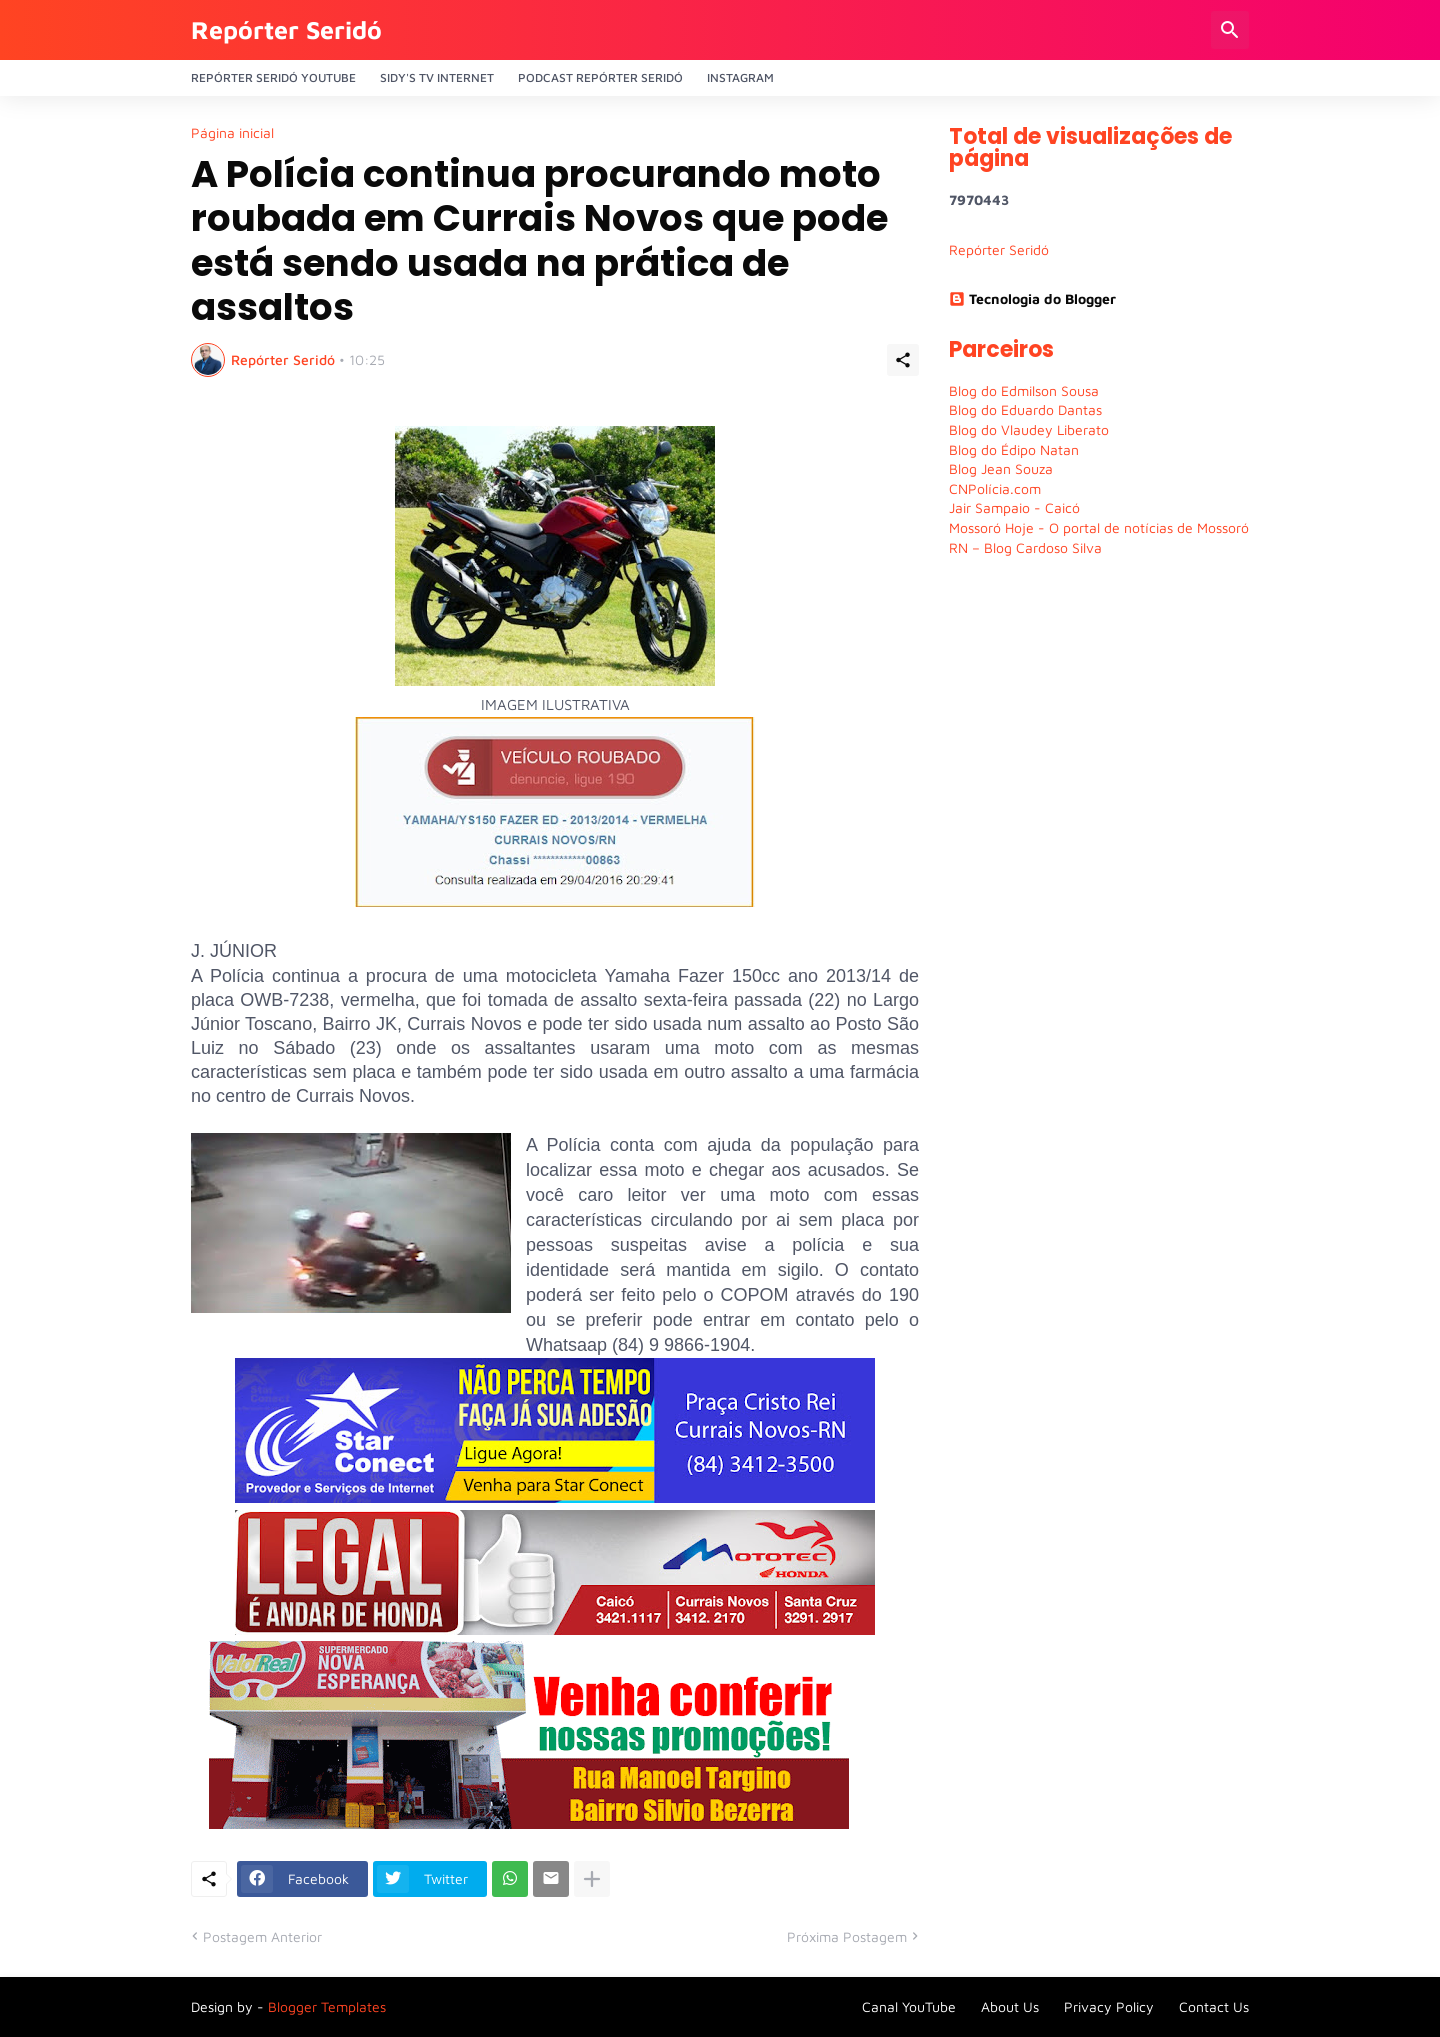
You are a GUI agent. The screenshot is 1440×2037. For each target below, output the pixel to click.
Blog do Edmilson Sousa (1024, 390)
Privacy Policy (1109, 2006)
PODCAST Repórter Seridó (600, 77)
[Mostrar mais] (592, 1879)
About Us (1010, 2006)
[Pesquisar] (1230, 30)
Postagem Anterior (262, 1936)
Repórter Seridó (286, 29)
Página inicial (232, 133)
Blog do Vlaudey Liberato (1029, 429)
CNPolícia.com (995, 488)
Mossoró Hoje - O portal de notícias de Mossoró (1099, 527)
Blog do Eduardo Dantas (1025, 409)
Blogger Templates (327, 2006)
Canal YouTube (909, 2006)
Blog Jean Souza (1001, 468)
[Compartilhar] (903, 360)
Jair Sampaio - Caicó (1014, 507)
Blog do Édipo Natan (1014, 449)
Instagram (740, 77)
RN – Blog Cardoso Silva (1025, 547)
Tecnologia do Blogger (1032, 298)
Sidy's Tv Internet (437, 77)
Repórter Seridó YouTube (273, 77)
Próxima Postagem (847, 1936)
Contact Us (1214, 2006)
